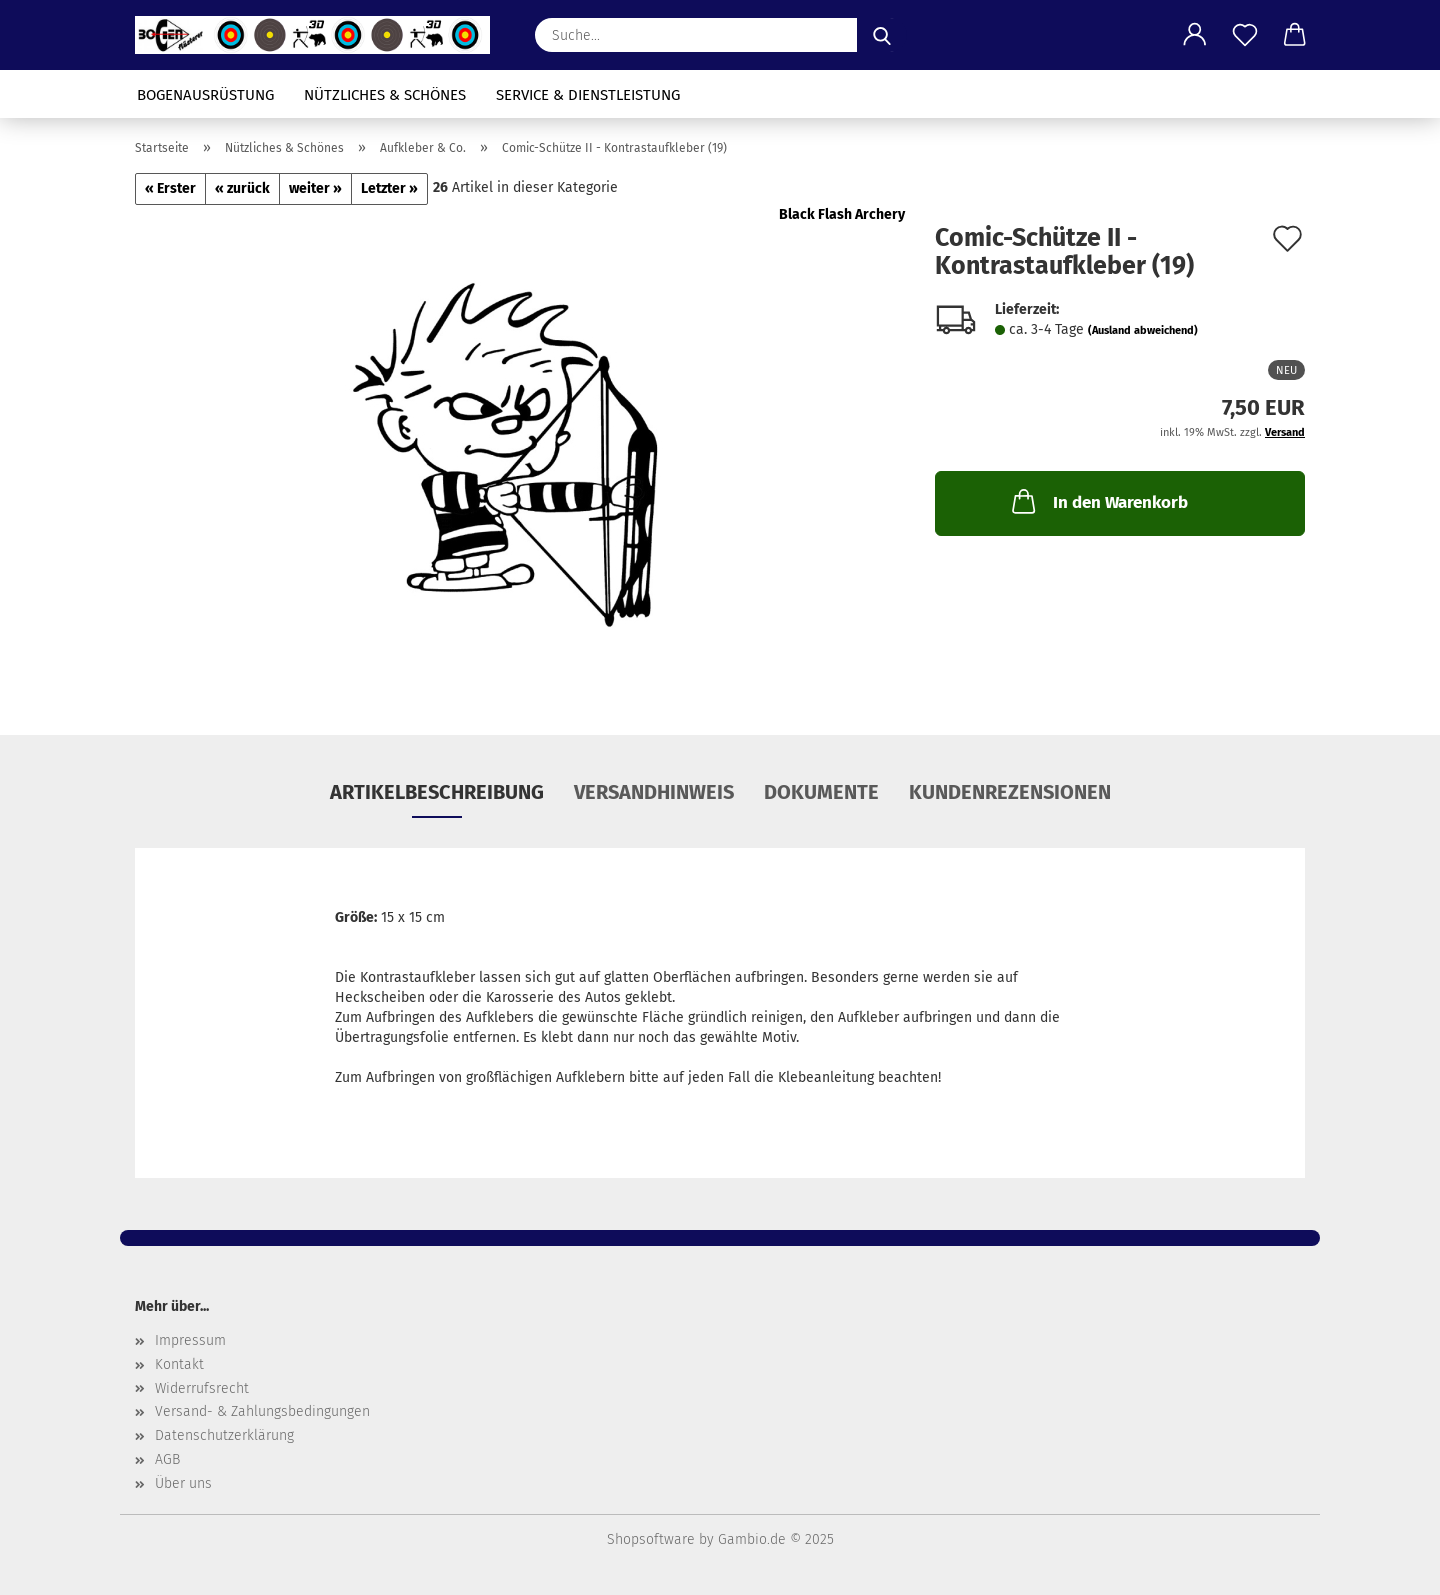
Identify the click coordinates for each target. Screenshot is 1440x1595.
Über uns (183, 1483)
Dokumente (821, 792)
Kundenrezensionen (1010, 792)
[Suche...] (882, 35)
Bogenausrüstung (205, 95)
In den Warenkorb (1098, 501)
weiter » (315, 188)
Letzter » (389, 188)
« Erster (170, 188)
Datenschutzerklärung (224, 1435)
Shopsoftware (651, 1539)
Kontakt (179, 1364)
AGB (167, 1459)
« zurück (242, 188)
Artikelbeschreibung (437, 792)
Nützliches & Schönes (385, 95)
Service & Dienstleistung (588, 95)
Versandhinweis (654, 792)
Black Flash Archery (842, 214)
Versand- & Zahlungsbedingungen (262, 1411)
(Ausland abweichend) (1143, 330)
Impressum (190, 1340)
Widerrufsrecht (202, 1388)
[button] (1195, 35)
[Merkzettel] (1245, 35)
